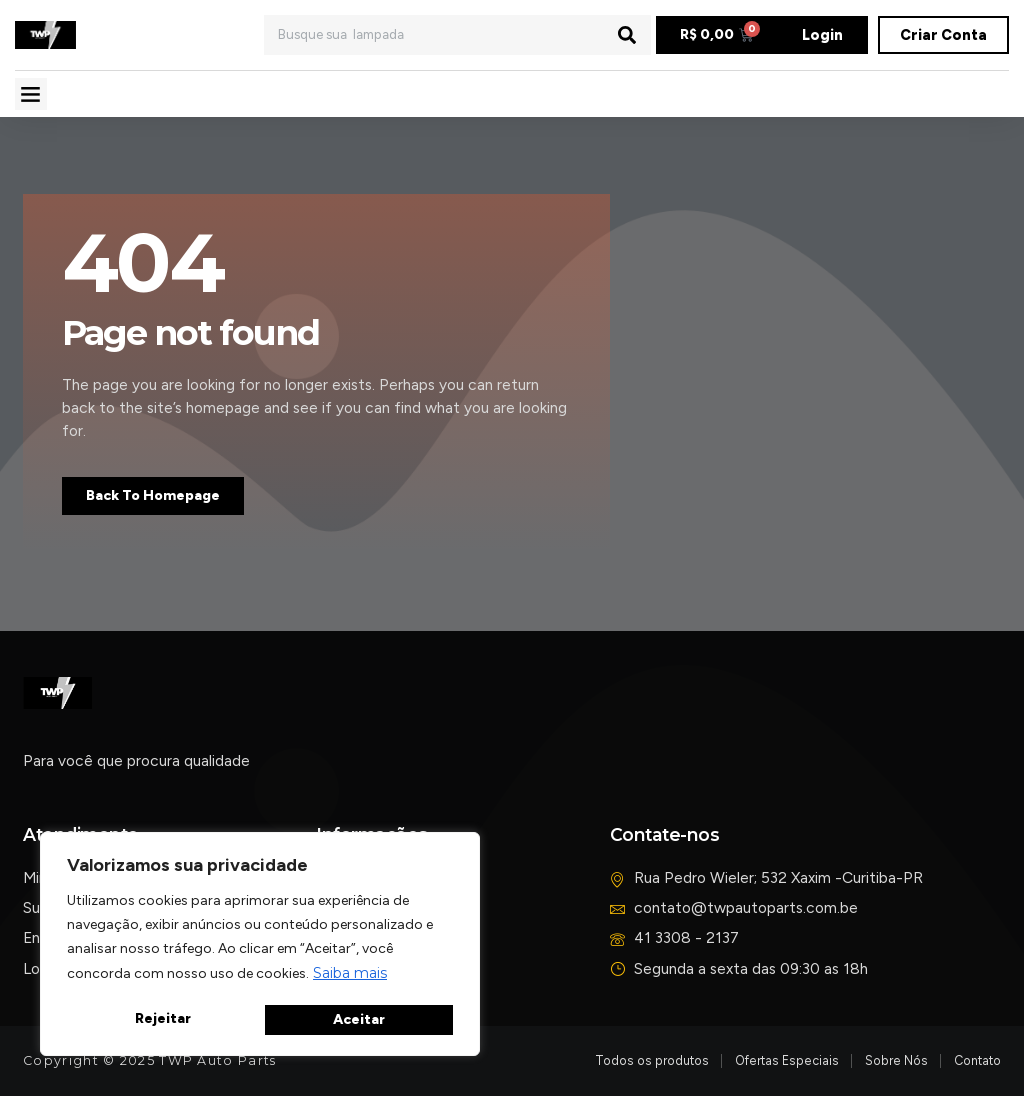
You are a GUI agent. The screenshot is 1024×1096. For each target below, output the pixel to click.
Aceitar (359, 1020)
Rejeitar (162, 1020)
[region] (260, 945)
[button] (31, 94)
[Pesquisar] (627, 35)
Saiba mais (350, 976)
